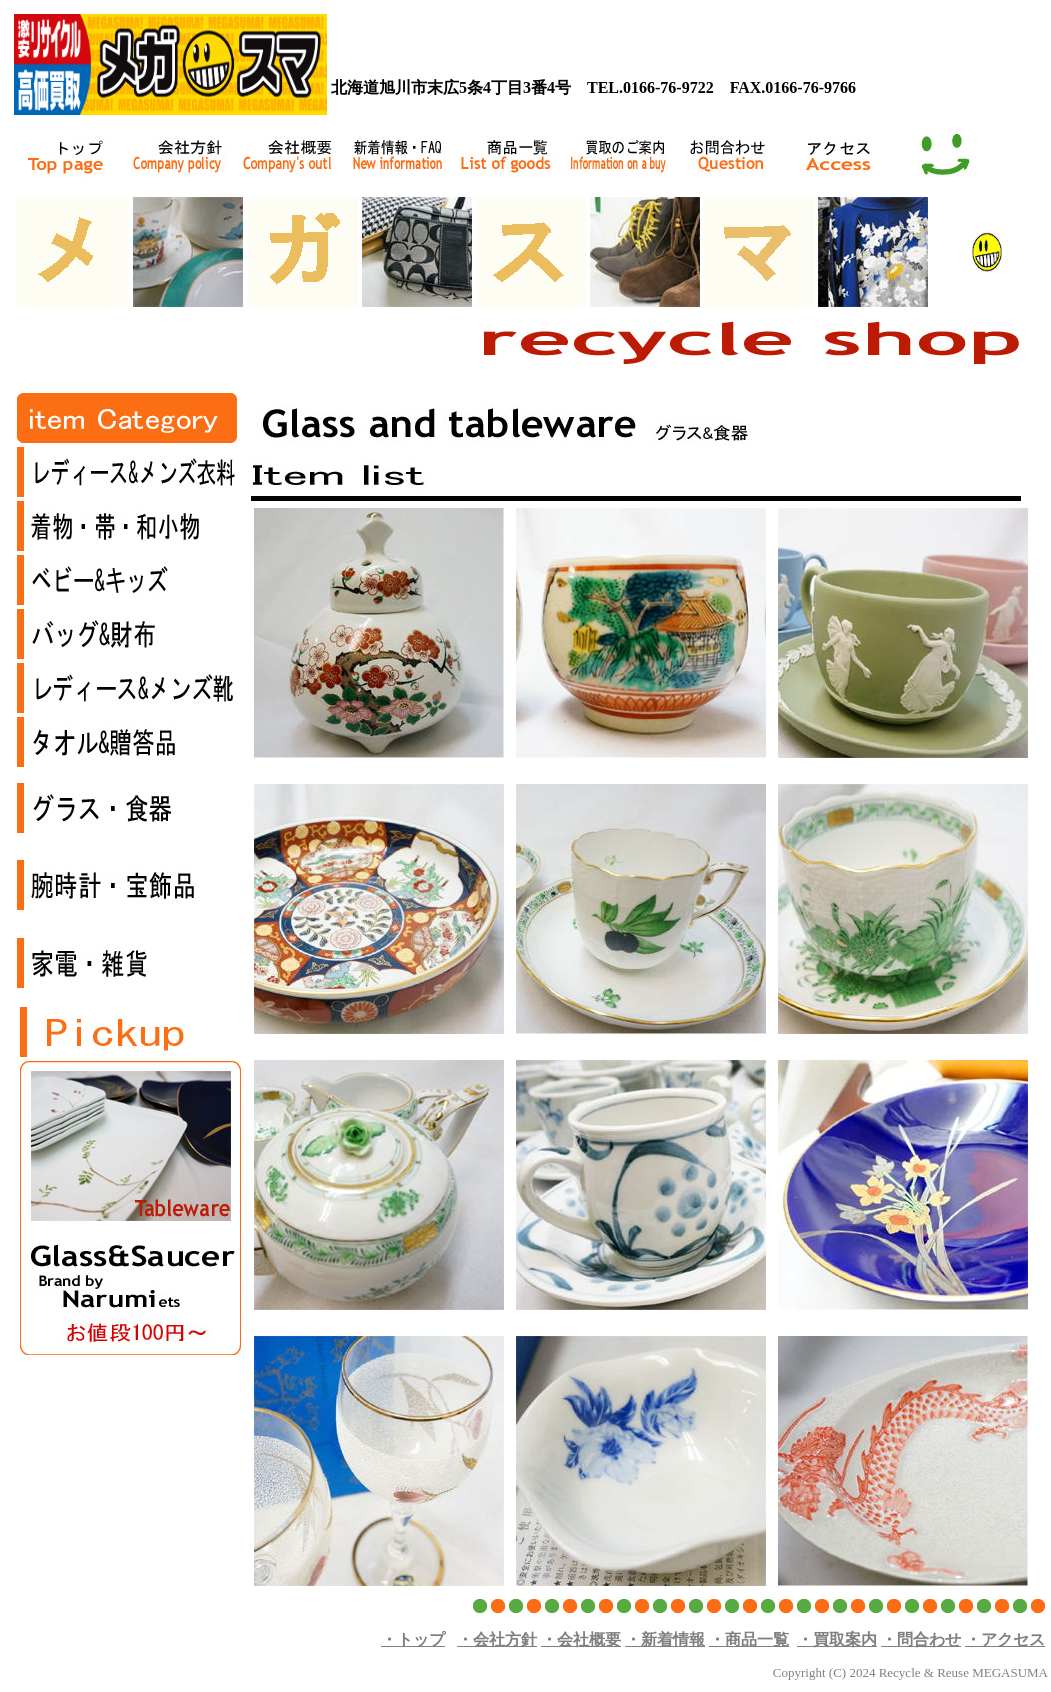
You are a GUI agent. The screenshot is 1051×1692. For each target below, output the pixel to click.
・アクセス (1005, 1639)
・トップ (413, 1639)
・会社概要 (581, 1639)
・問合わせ (921, 1639)
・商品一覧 (749, 1639)
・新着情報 (665, 1639)
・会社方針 (497, 1639)
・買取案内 (837, 1639)
